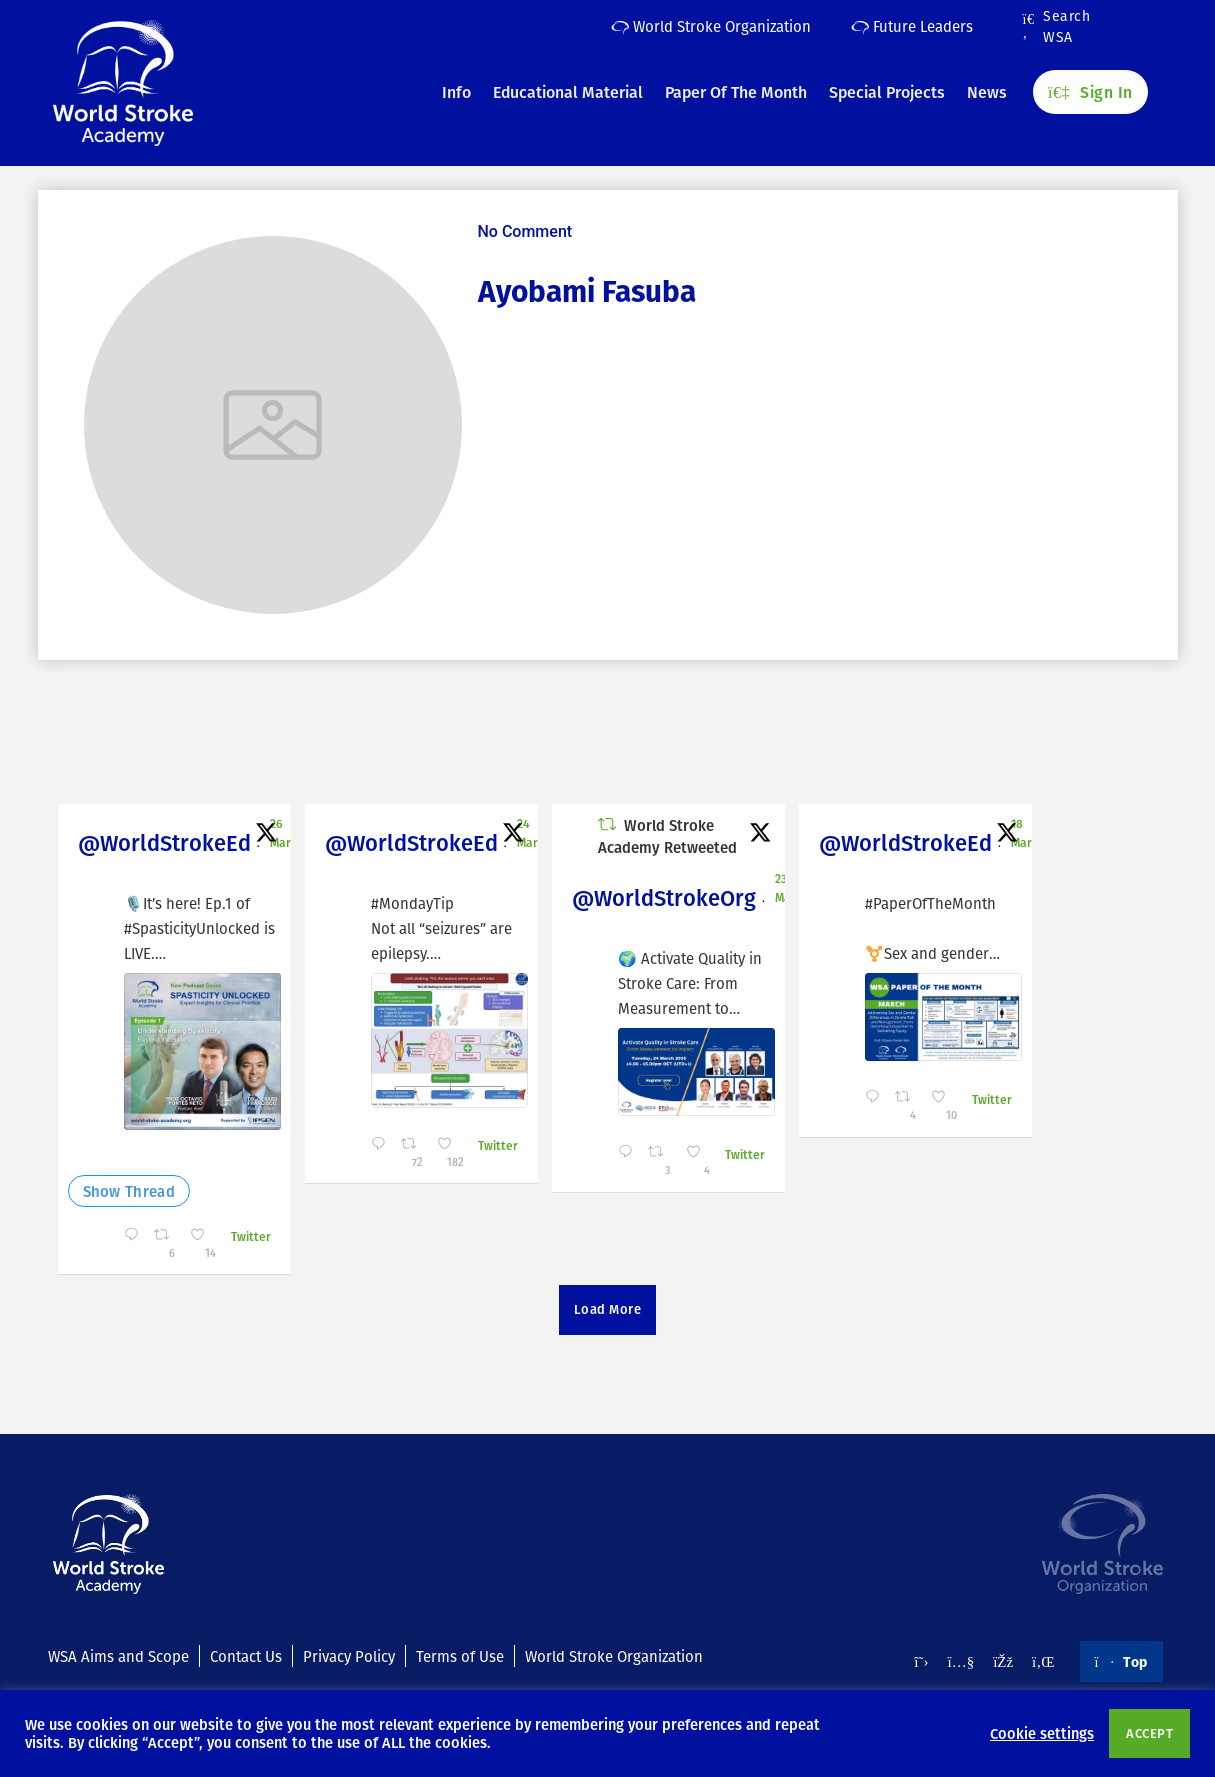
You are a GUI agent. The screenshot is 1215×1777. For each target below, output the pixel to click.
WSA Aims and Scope (118, 1656)
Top (1121, 1661)
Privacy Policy (349, 1656)
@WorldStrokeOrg (664, 897)
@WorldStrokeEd (164, 842)
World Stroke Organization (711, 26)
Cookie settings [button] (1042, 1733)
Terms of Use (460, 1656)
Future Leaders (912, 26)
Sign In (1090, 91)
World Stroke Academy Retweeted (667, 836)
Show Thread (129, 1191)
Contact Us (246, 1656)
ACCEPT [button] (1149, 1733)
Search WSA (1057, 27)
